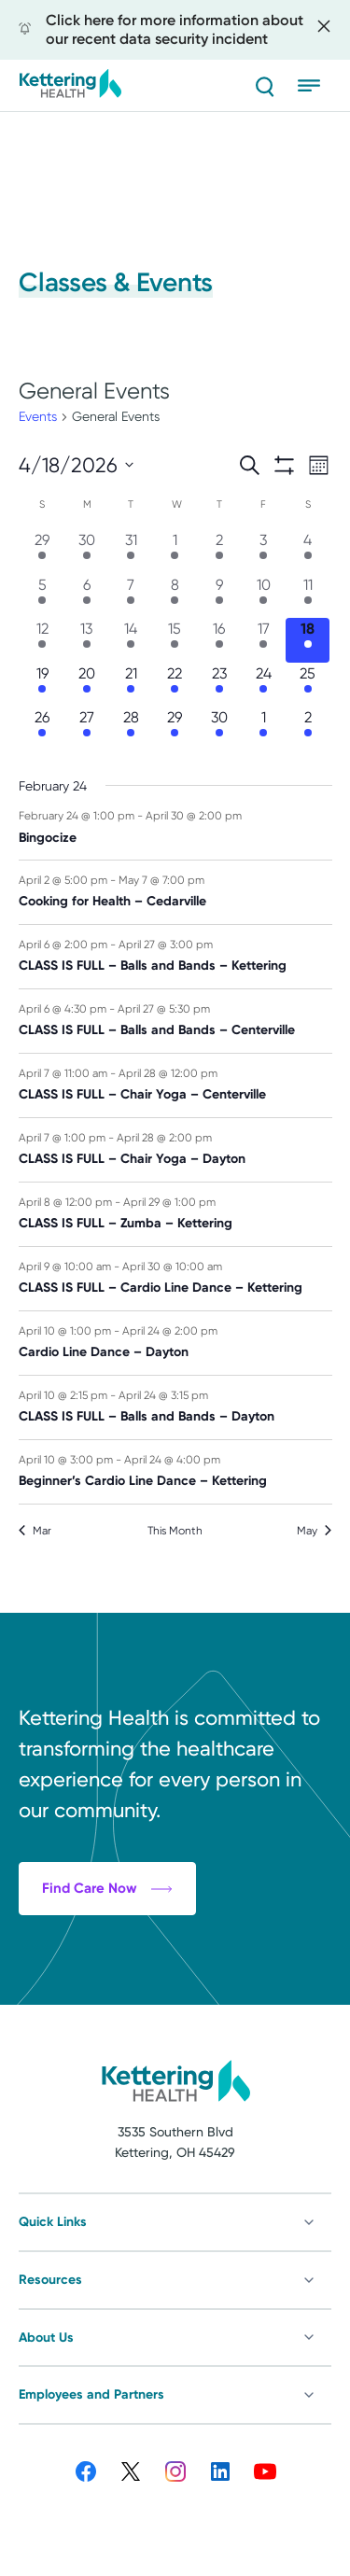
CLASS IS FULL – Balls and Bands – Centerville (157, 1030)
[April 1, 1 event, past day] (175, 551)
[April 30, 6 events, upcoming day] (219, 728)
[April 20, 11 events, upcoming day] (86, 685)
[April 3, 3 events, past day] (264, 551)
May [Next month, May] (314, 1530)
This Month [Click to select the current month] (175, 1530)
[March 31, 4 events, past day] (130, 551)
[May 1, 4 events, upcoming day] (264, 728)
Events (38, 416)
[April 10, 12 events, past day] (264, 596)
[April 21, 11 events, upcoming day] (130, 685)
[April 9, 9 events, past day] (219, 596)
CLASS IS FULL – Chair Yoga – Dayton (132, 1159)
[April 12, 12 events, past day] (42, 640)
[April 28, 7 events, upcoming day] (130, 728)
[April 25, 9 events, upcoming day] (307, 685)
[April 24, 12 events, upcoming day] (264, 685)
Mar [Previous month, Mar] (35, 1530)
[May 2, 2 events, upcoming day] (307, 728)
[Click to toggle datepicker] (76, 465)
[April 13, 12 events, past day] (86, 640)
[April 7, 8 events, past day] (130, 596)
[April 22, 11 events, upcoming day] (175, 685)
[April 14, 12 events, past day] (130, 640)
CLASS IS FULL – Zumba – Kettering (125, 1223)
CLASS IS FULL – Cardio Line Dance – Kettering (160, 1287)
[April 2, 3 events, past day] (219, 551)
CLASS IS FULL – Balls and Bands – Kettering (153, 965)
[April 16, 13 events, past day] (219, 640)
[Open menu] (314, 86)
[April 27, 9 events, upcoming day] (86, 728)
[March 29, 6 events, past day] (42, 551)
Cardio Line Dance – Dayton (104, 1352)
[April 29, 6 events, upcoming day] (175, 728)
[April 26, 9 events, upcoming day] (42, 728)
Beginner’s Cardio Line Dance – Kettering (143, 1481)
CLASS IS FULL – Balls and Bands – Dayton (146, 1416)
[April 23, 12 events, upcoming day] (219, 685)
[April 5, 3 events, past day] (42, 596)
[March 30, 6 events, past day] (86, 551)
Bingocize (48, 838)
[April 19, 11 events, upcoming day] (42, 685)
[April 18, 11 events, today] (307, 640)
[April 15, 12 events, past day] (175, 640)
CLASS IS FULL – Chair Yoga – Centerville (142, 1094)
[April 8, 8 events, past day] (175, 596)
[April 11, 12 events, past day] (307, 596)
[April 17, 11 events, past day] (264, 640)
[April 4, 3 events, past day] (307, 551)
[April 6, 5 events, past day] (86, 596)
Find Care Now (107, 1992)
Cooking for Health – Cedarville (112, 901)
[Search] (264, 86)
